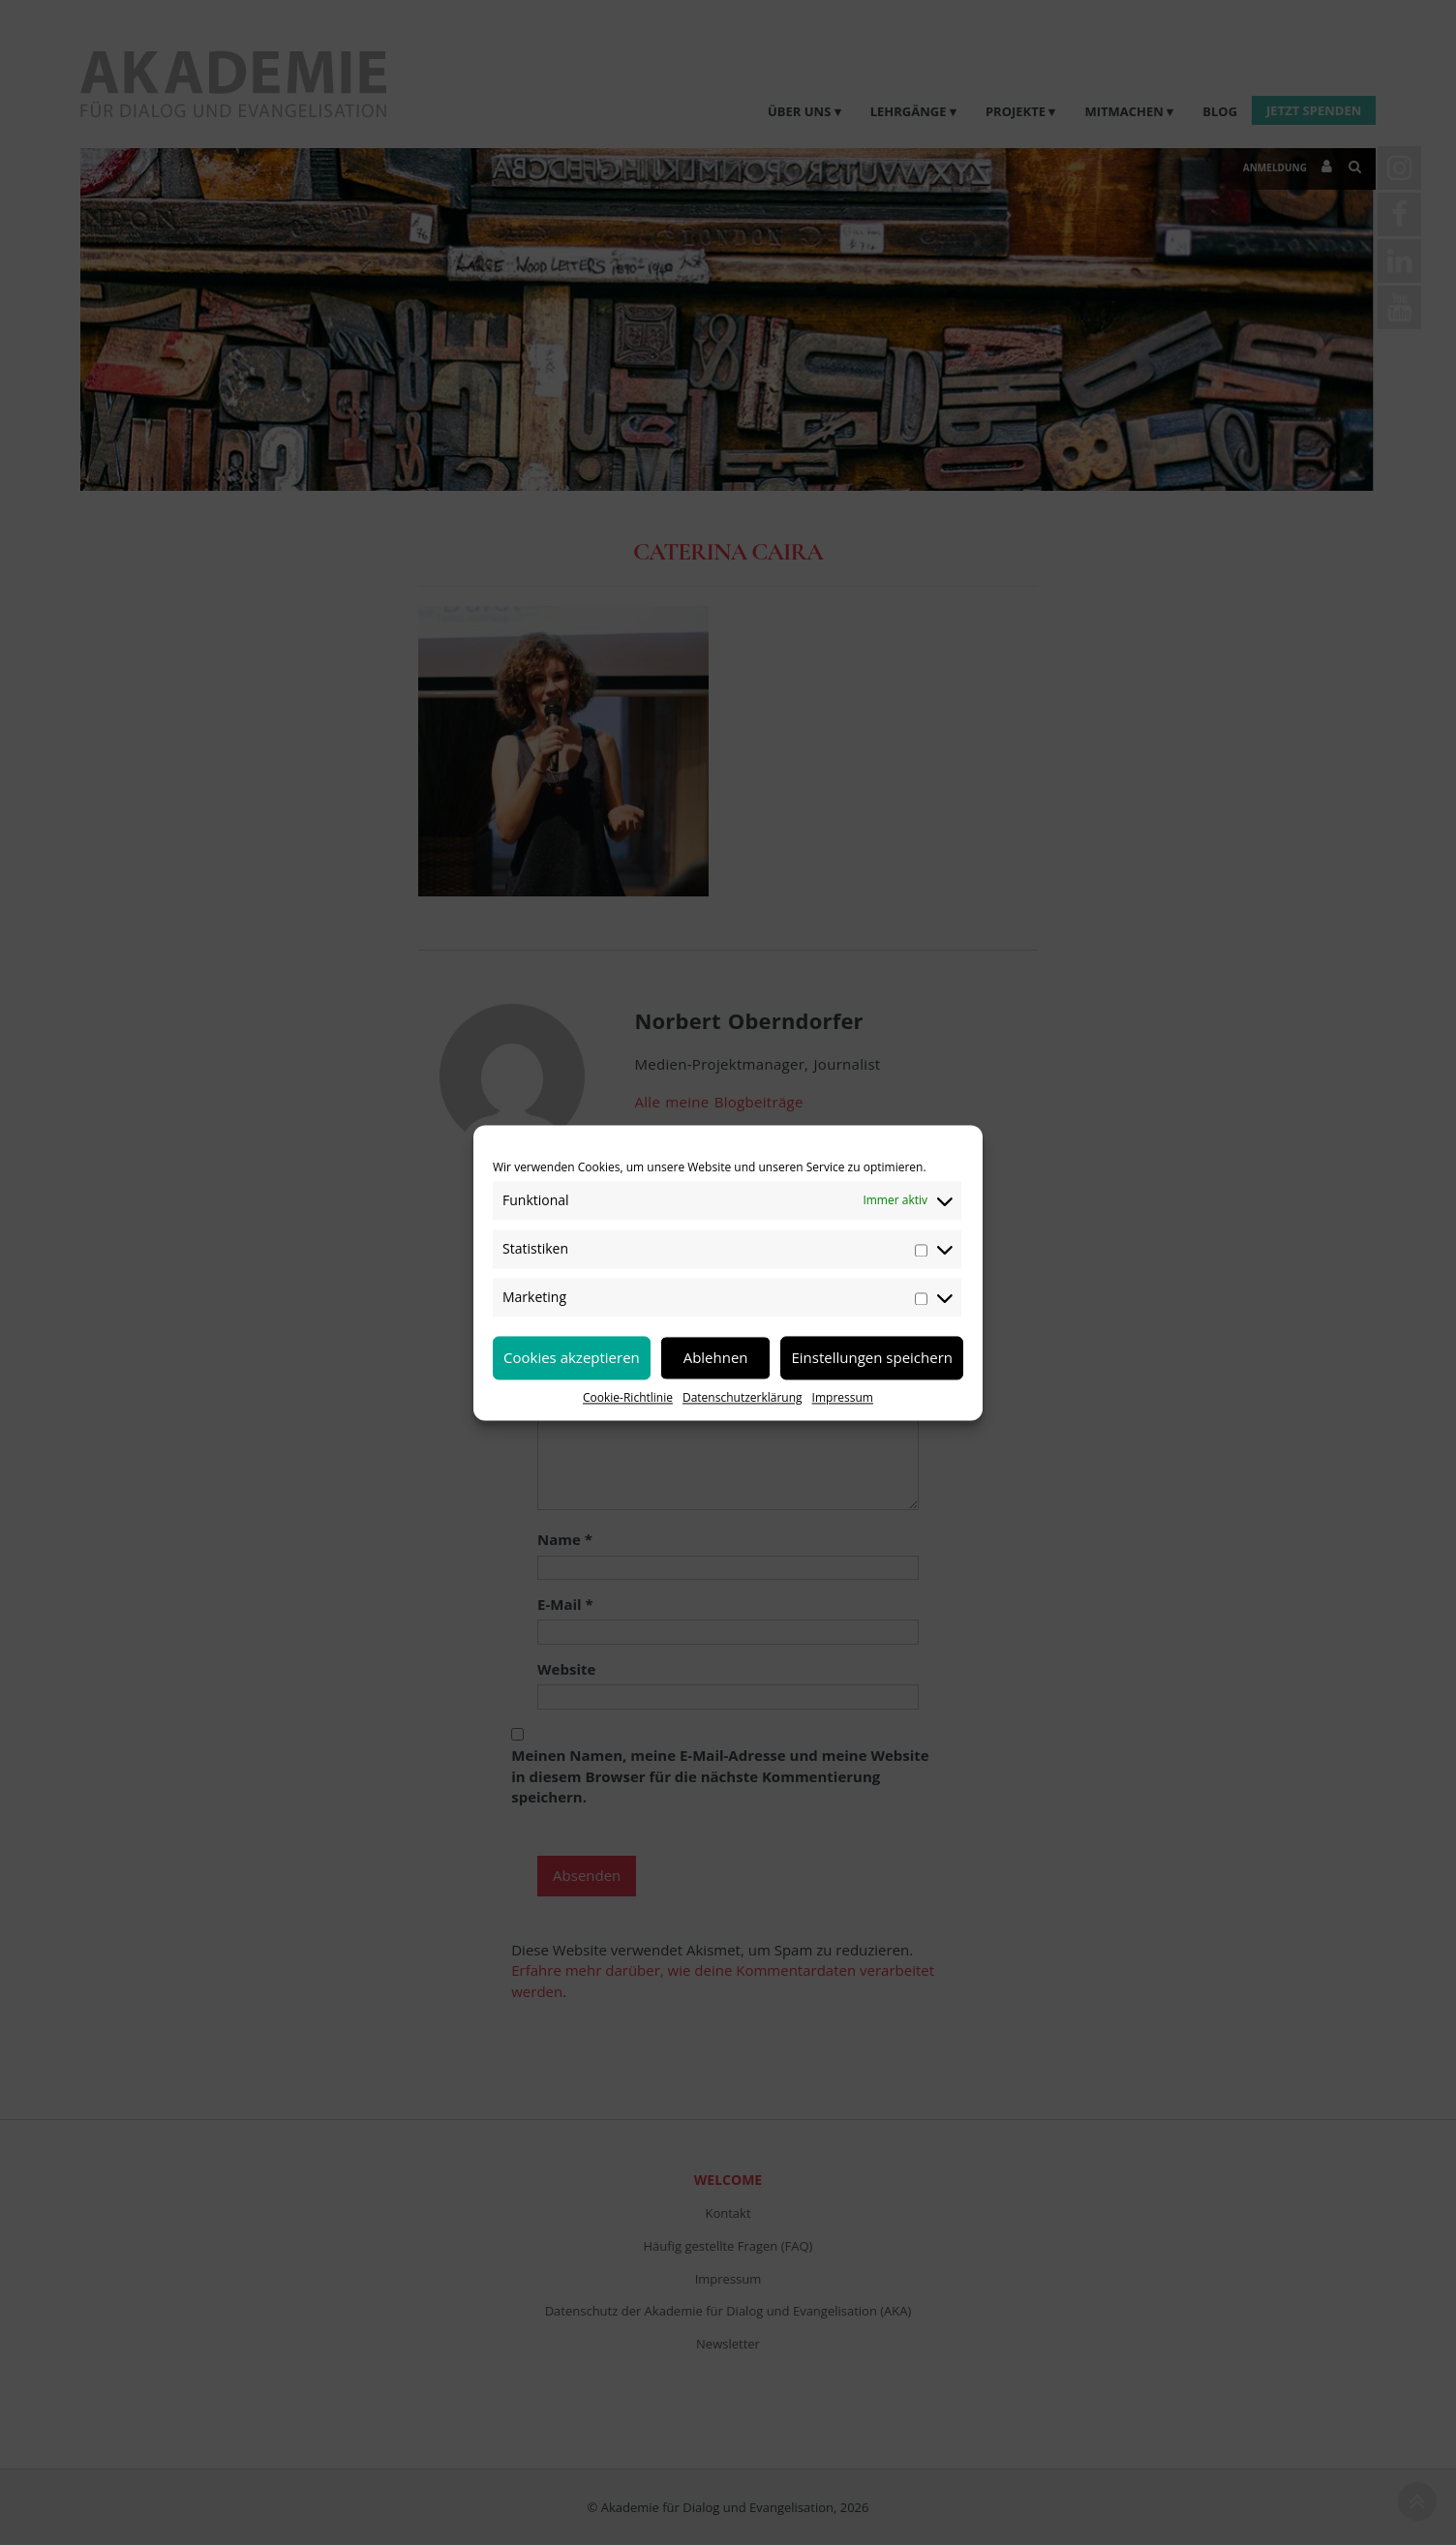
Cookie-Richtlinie (628, 1397)
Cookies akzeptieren (571, 1357)
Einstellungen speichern (872, 1357)
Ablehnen (715, 1357)
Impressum (842, 1397)
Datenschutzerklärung (742, 1397)
